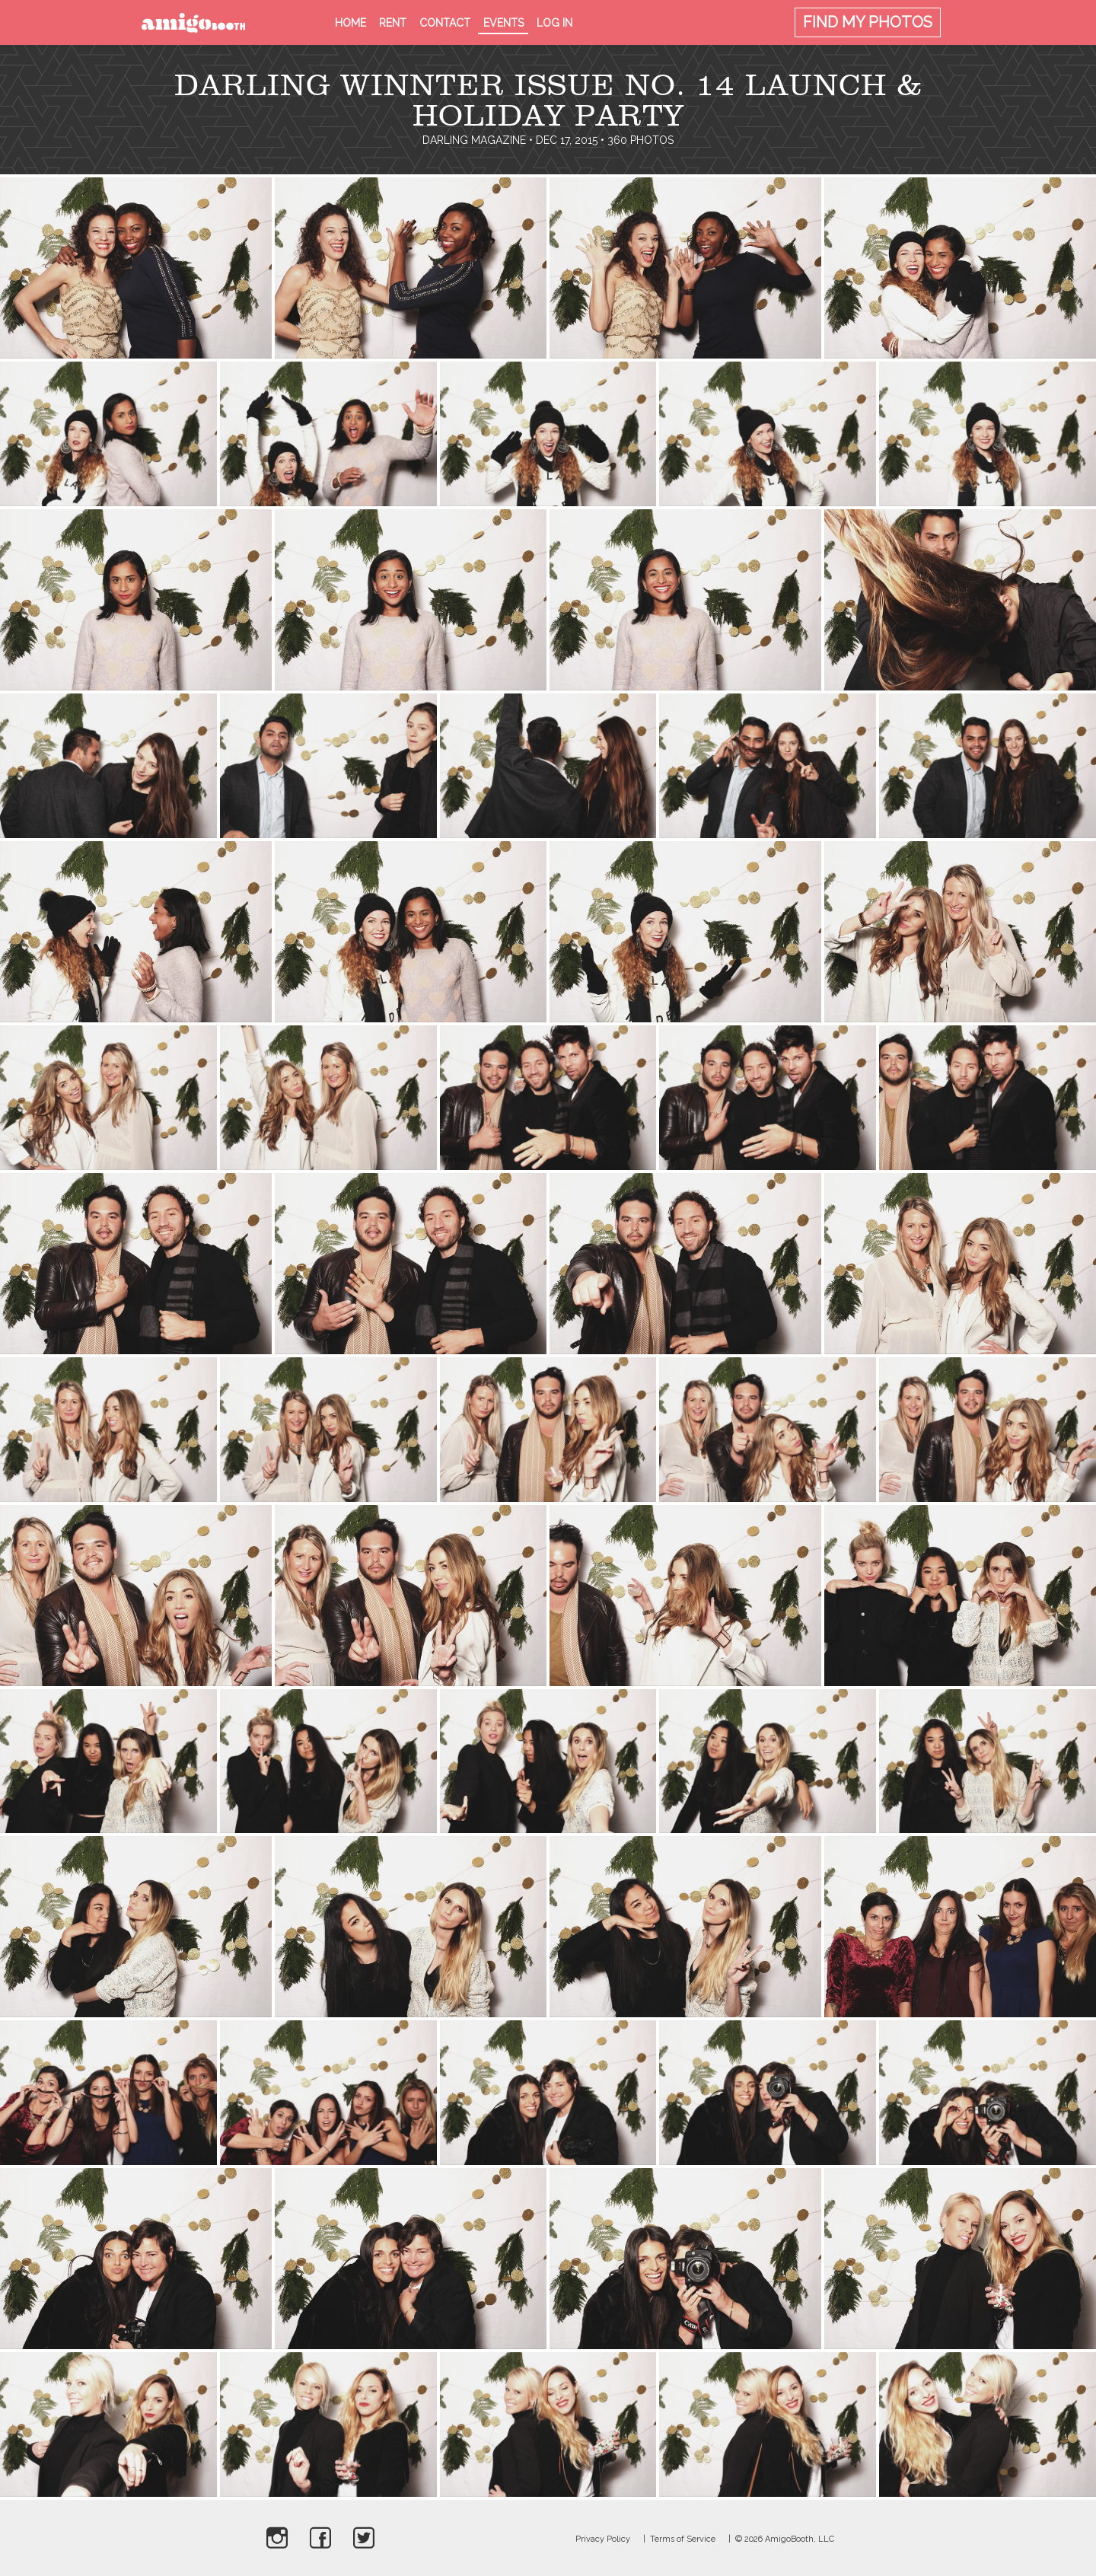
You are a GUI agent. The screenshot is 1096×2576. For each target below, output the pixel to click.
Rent (392, 23)
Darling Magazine (474, 140)
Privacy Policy (602, 2539)
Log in (554, 23)
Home (350, 23)
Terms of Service (682, 2539)
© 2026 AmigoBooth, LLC (784, 2539)
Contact (444, 23)
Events (503, 23)
